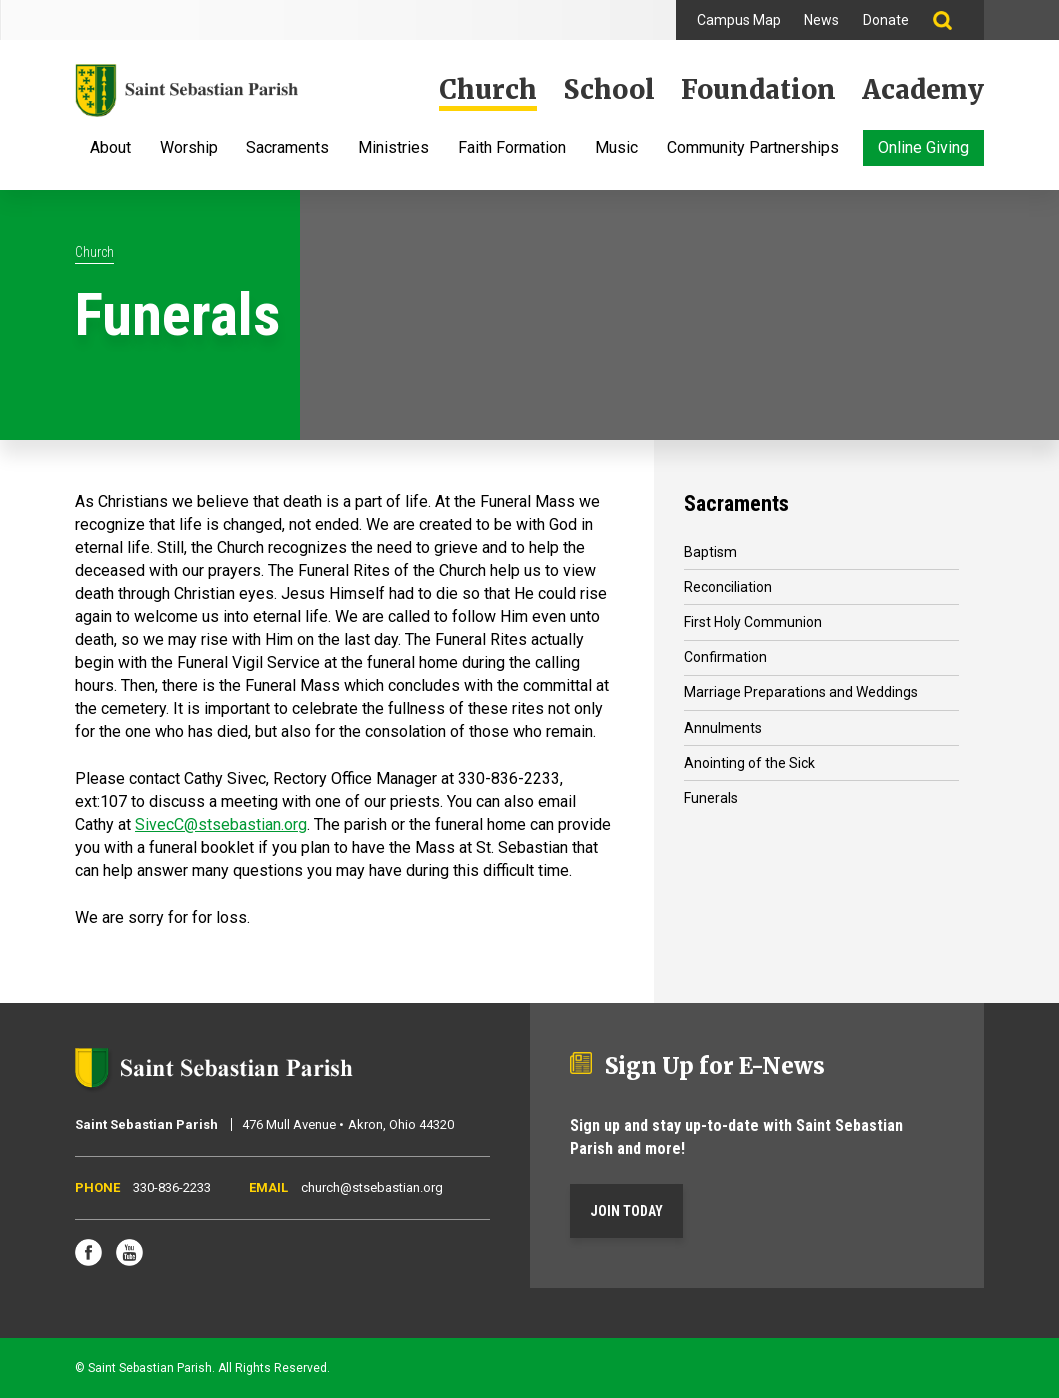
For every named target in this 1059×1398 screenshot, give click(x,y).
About (110, 148)
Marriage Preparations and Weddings (801, 692)
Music (616, 148)
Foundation (758, 89)
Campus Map (739, 20)
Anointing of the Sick (749, 763)
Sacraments (287, 148)
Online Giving (923, 147)
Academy (923, 89)
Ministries (393, 148)
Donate (886, 20)
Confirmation (725, 657)
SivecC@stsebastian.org (221, 824)
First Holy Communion (753, 622)
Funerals (711, 798)
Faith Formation (512, 148)
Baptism (710, 552)
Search (952, 20)
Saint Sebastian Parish (282, 1068)
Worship (189, 148)
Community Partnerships (753, 148)
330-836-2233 (172, 1187)
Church (488, 89)
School (609, 89)
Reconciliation (728, 587)
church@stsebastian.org (372, 1187)
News (821, 20)
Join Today (626, 1211)
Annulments (723, 728)
